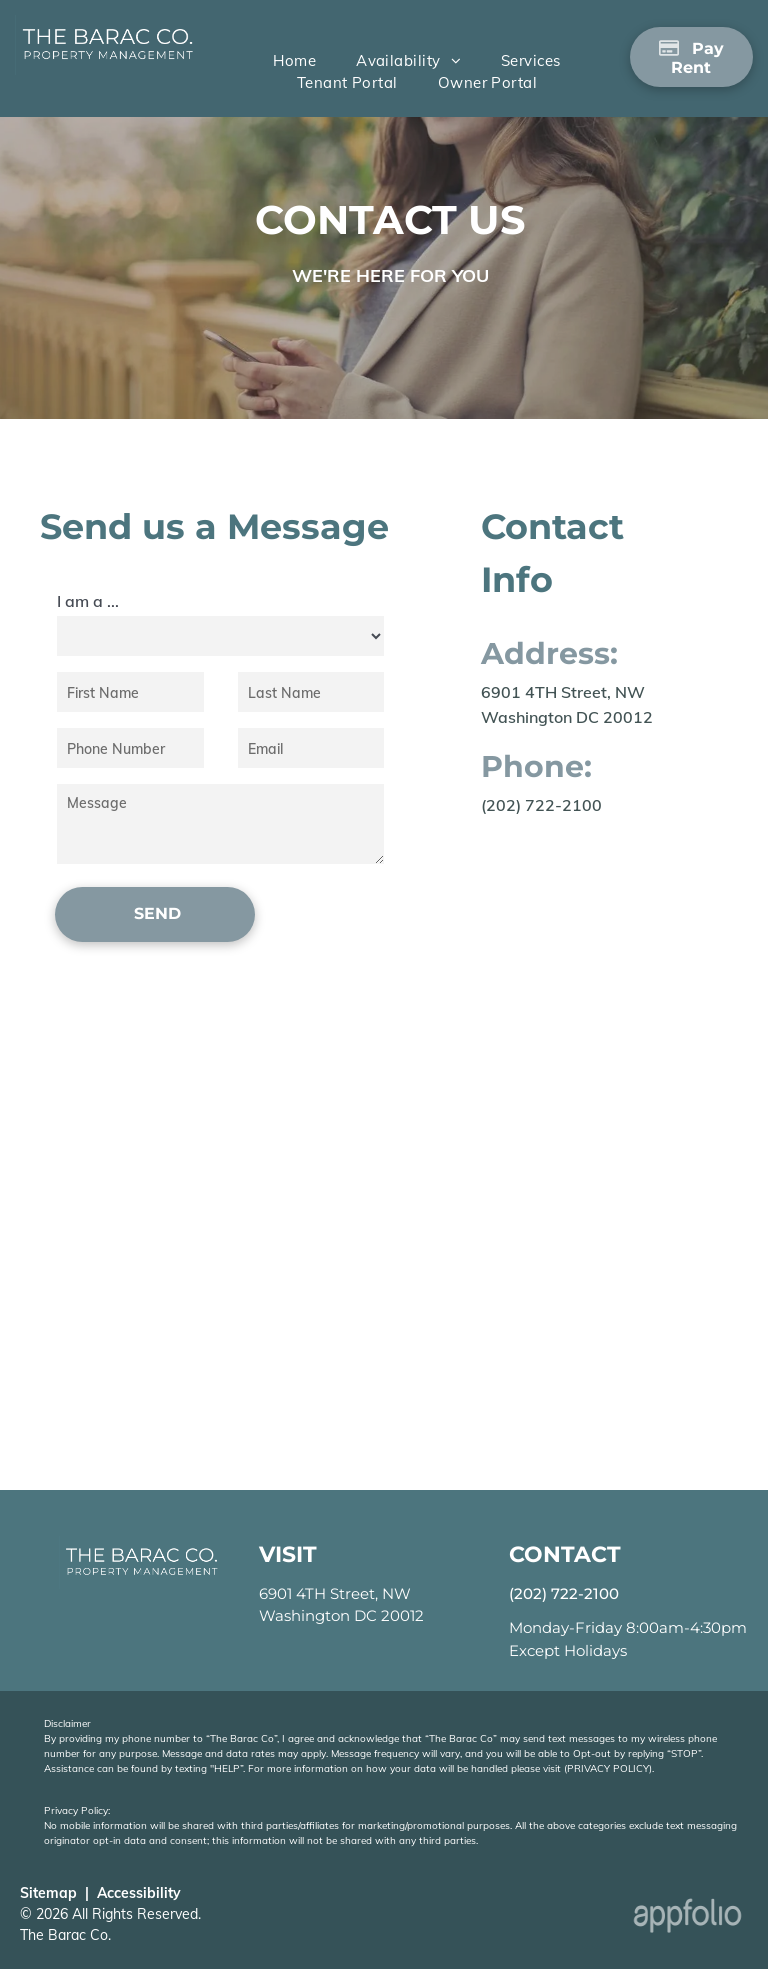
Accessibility (139, 1893)
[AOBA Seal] (490, 1921)
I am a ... (88, 601)
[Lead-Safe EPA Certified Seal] (581, 1921)
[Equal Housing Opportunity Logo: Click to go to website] (399, 1921)
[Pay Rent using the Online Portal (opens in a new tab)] (691, 57)
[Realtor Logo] (308, 1921)
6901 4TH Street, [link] (318, 1593)
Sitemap (48, 1893)
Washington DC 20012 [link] (341, 1615)
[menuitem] (294, 61)
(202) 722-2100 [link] (541, 805)
